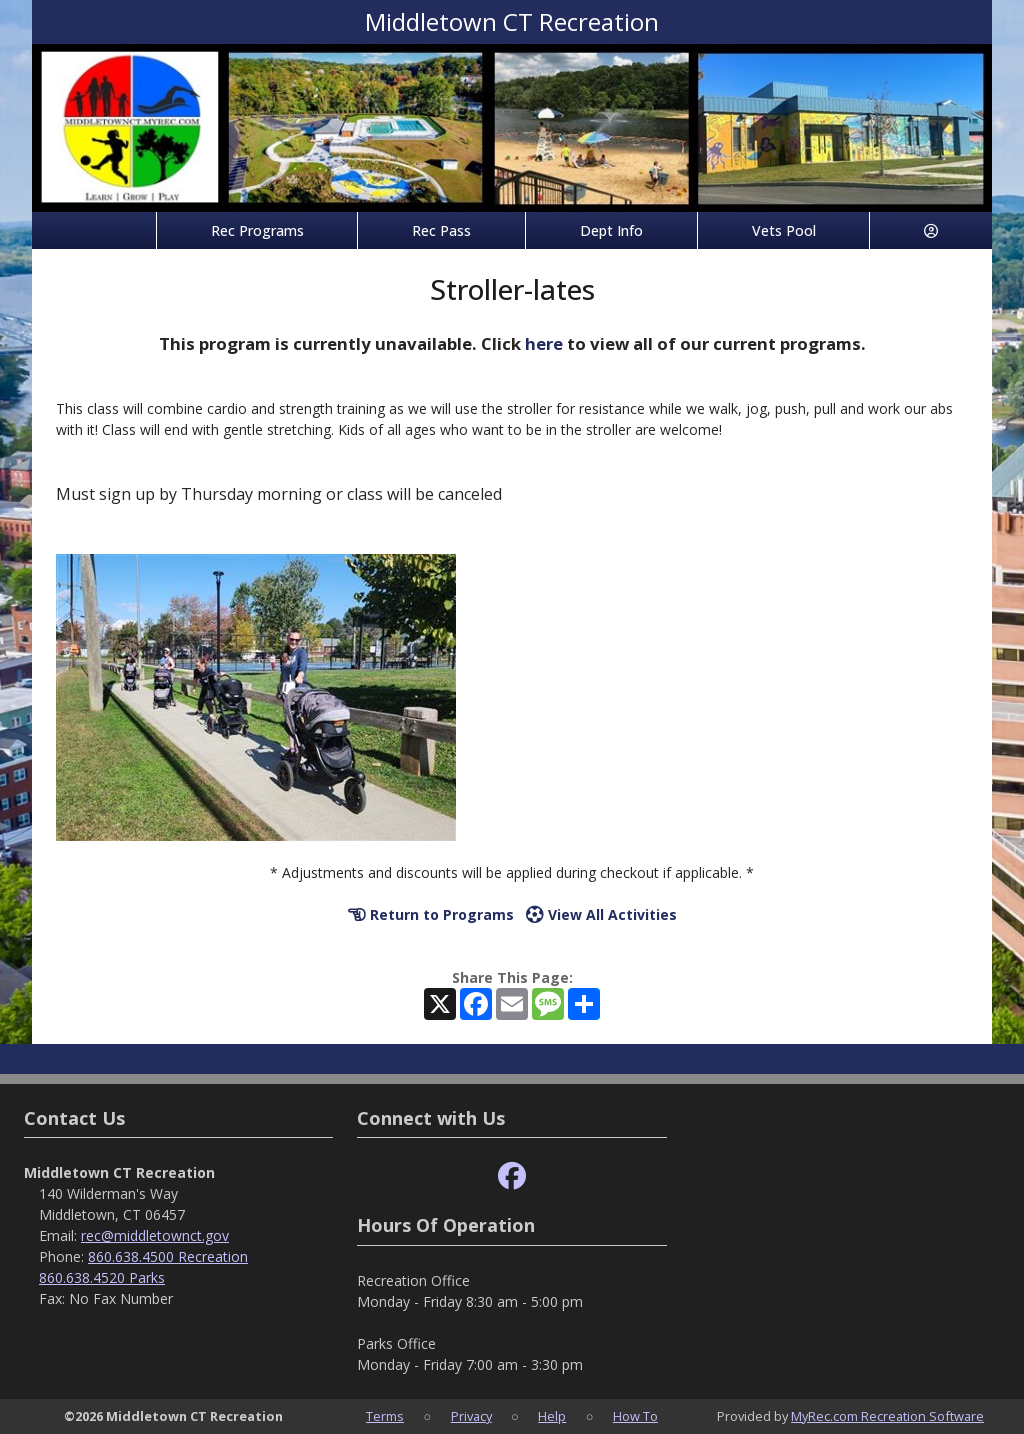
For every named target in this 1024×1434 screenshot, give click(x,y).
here (544, 343)
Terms (385, 1416)
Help (552, 1416)
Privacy (471, 1416)
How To (635, 1416)
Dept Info (611, 230)
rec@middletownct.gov (155, 1235)
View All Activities (601, 914)
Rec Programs (257, 230)
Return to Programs (431, 914)
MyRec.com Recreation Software (887, 1416)
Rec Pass (441, 230)
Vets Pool (784, 230)
